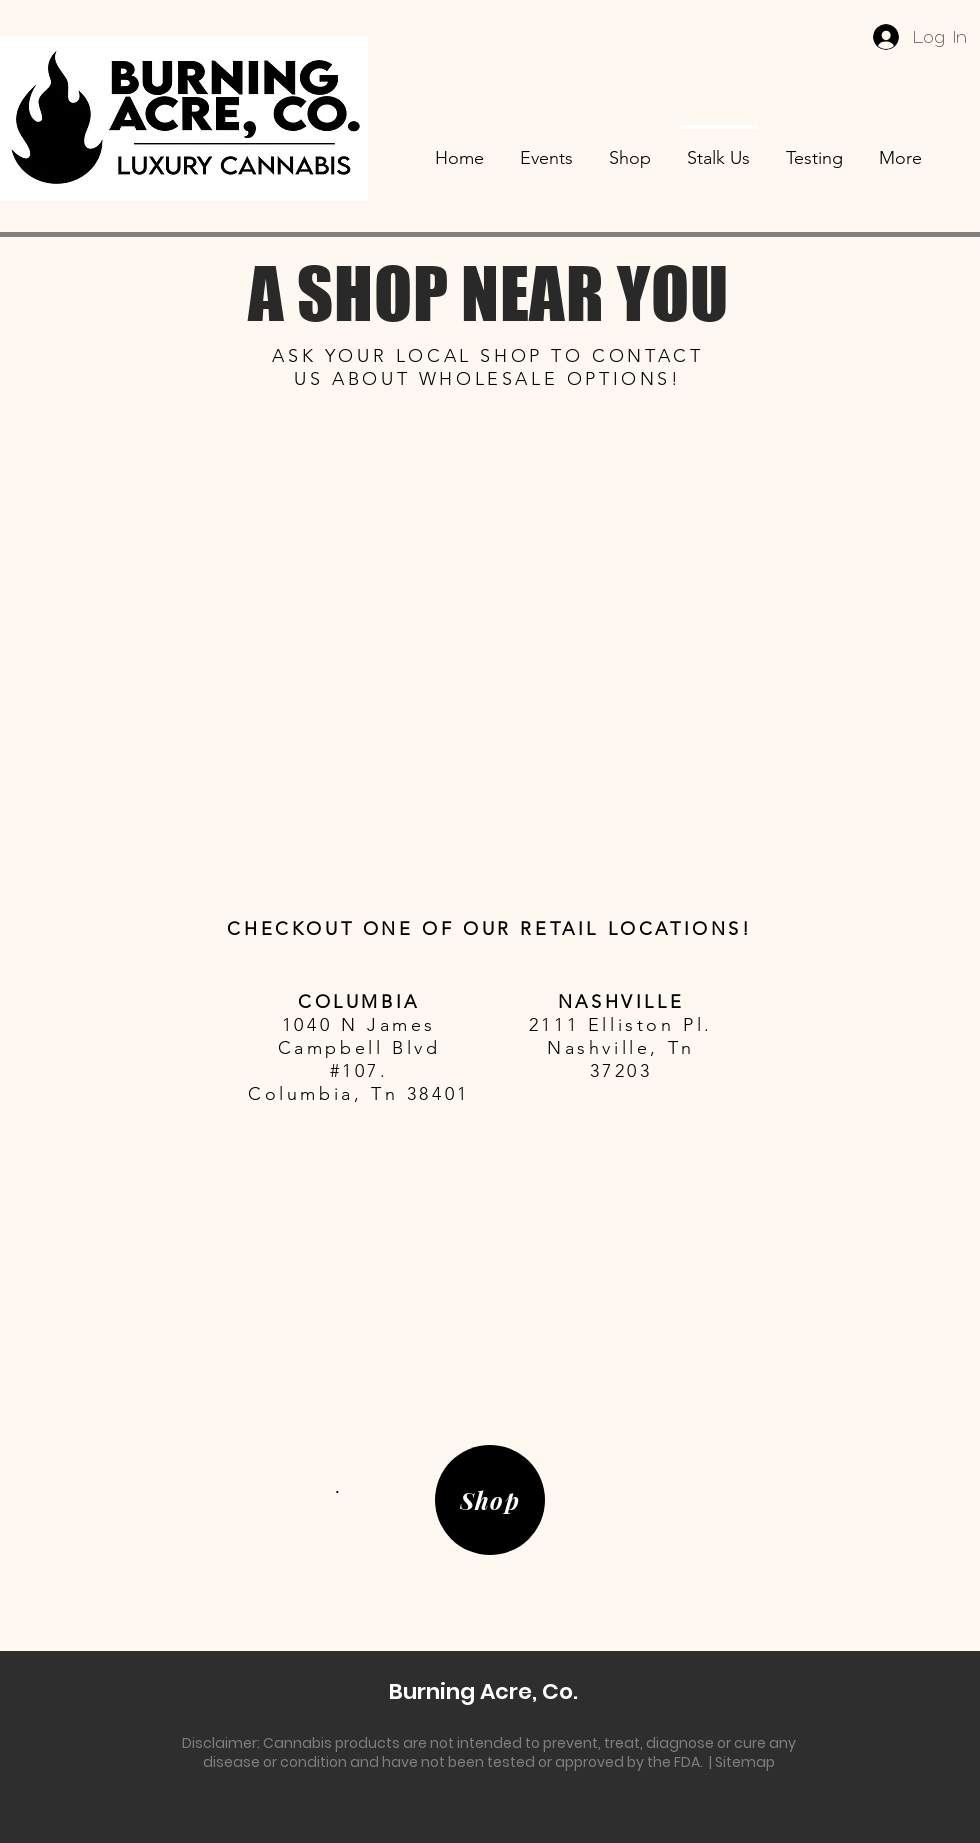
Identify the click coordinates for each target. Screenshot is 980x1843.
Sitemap (745, 1762)
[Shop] (490, 1500)
